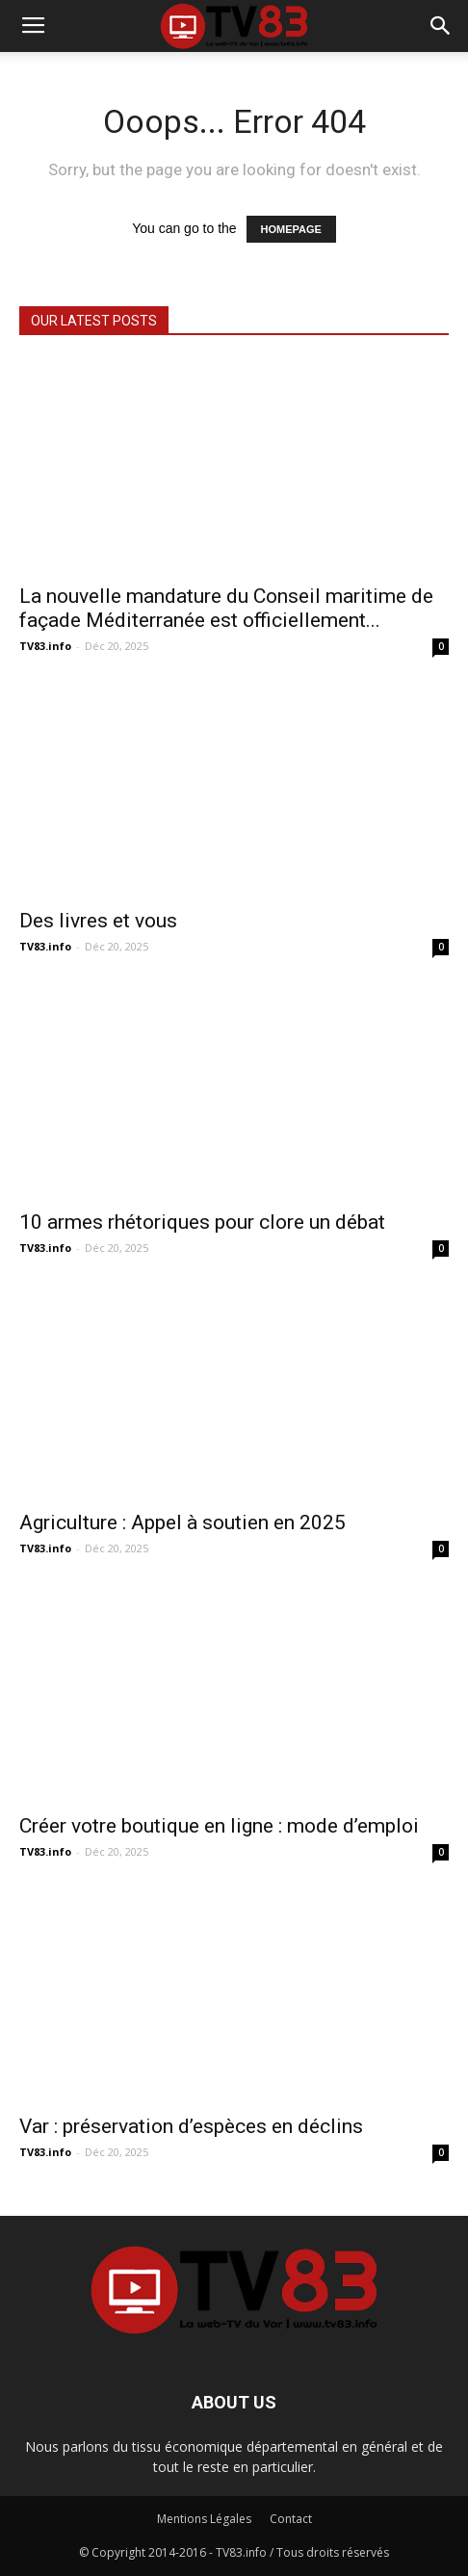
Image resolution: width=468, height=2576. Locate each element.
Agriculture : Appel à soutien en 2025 (182, 1522)
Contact (291, 2519)
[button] (441, 26)
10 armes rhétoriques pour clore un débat (202, 1222)
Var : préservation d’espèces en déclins (191, 2126)
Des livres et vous (98, 920)
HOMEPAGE (291, 229)
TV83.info (45, 645)
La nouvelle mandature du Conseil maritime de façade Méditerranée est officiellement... (226, 608)
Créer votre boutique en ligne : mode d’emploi (219, 1825)
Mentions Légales (204, 2519)
